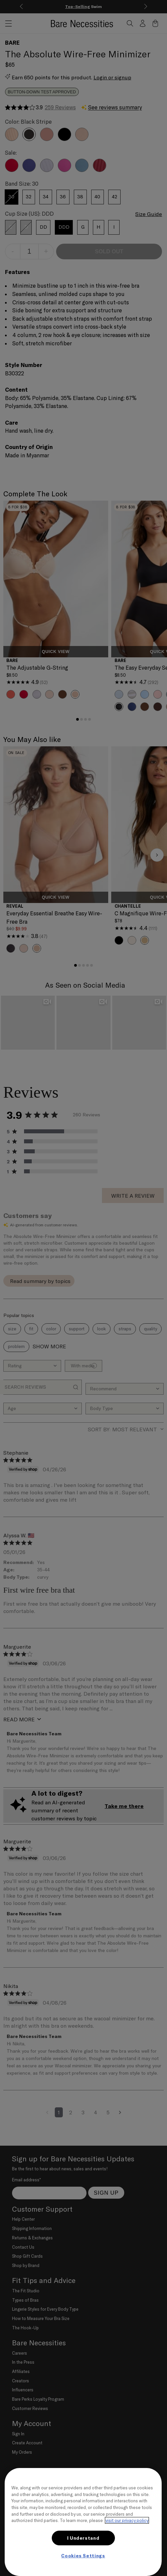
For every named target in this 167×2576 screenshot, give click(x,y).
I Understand (83, 2538)
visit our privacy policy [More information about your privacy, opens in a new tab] (127, 2520)
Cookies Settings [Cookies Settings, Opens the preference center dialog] (83, 2555)
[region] (83, 2522)
